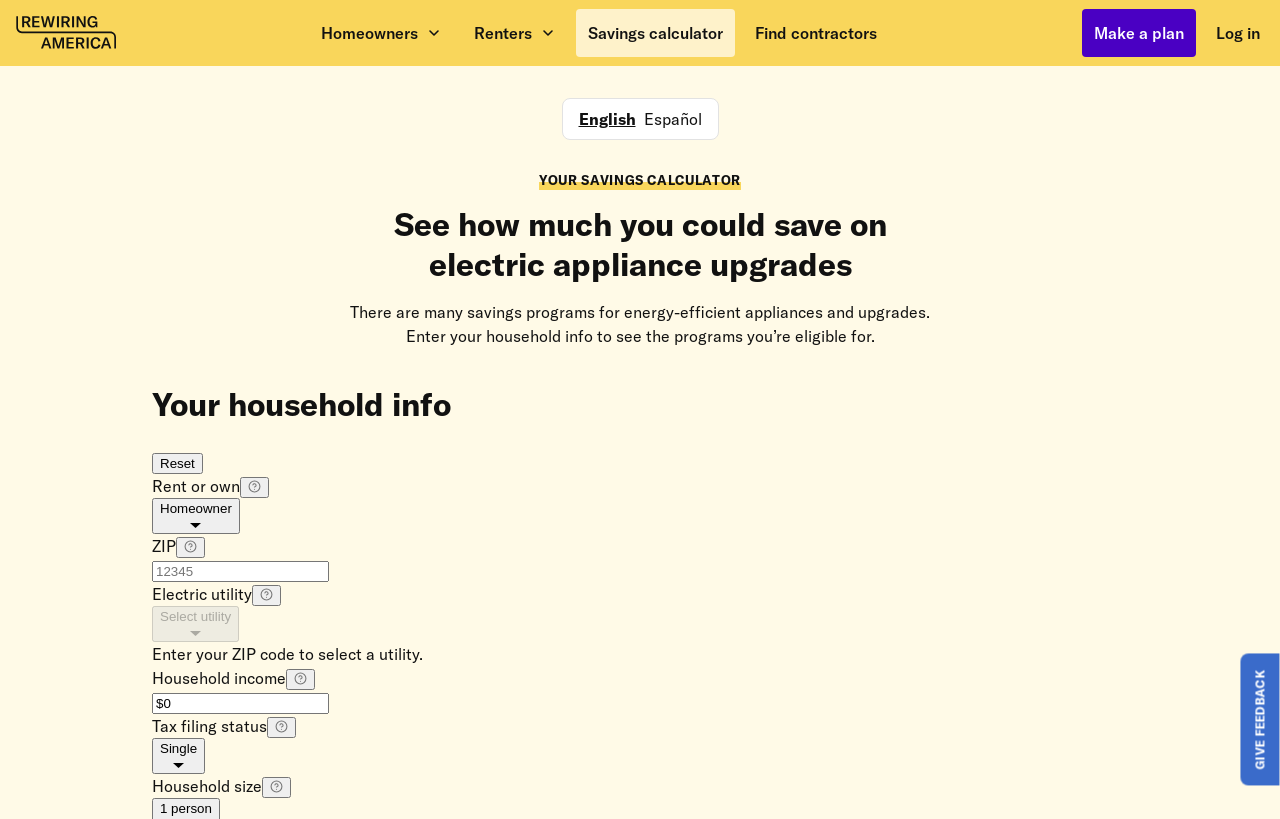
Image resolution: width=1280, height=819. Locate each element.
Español (673, 119)
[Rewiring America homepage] (66, 33)
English (607, 119)
